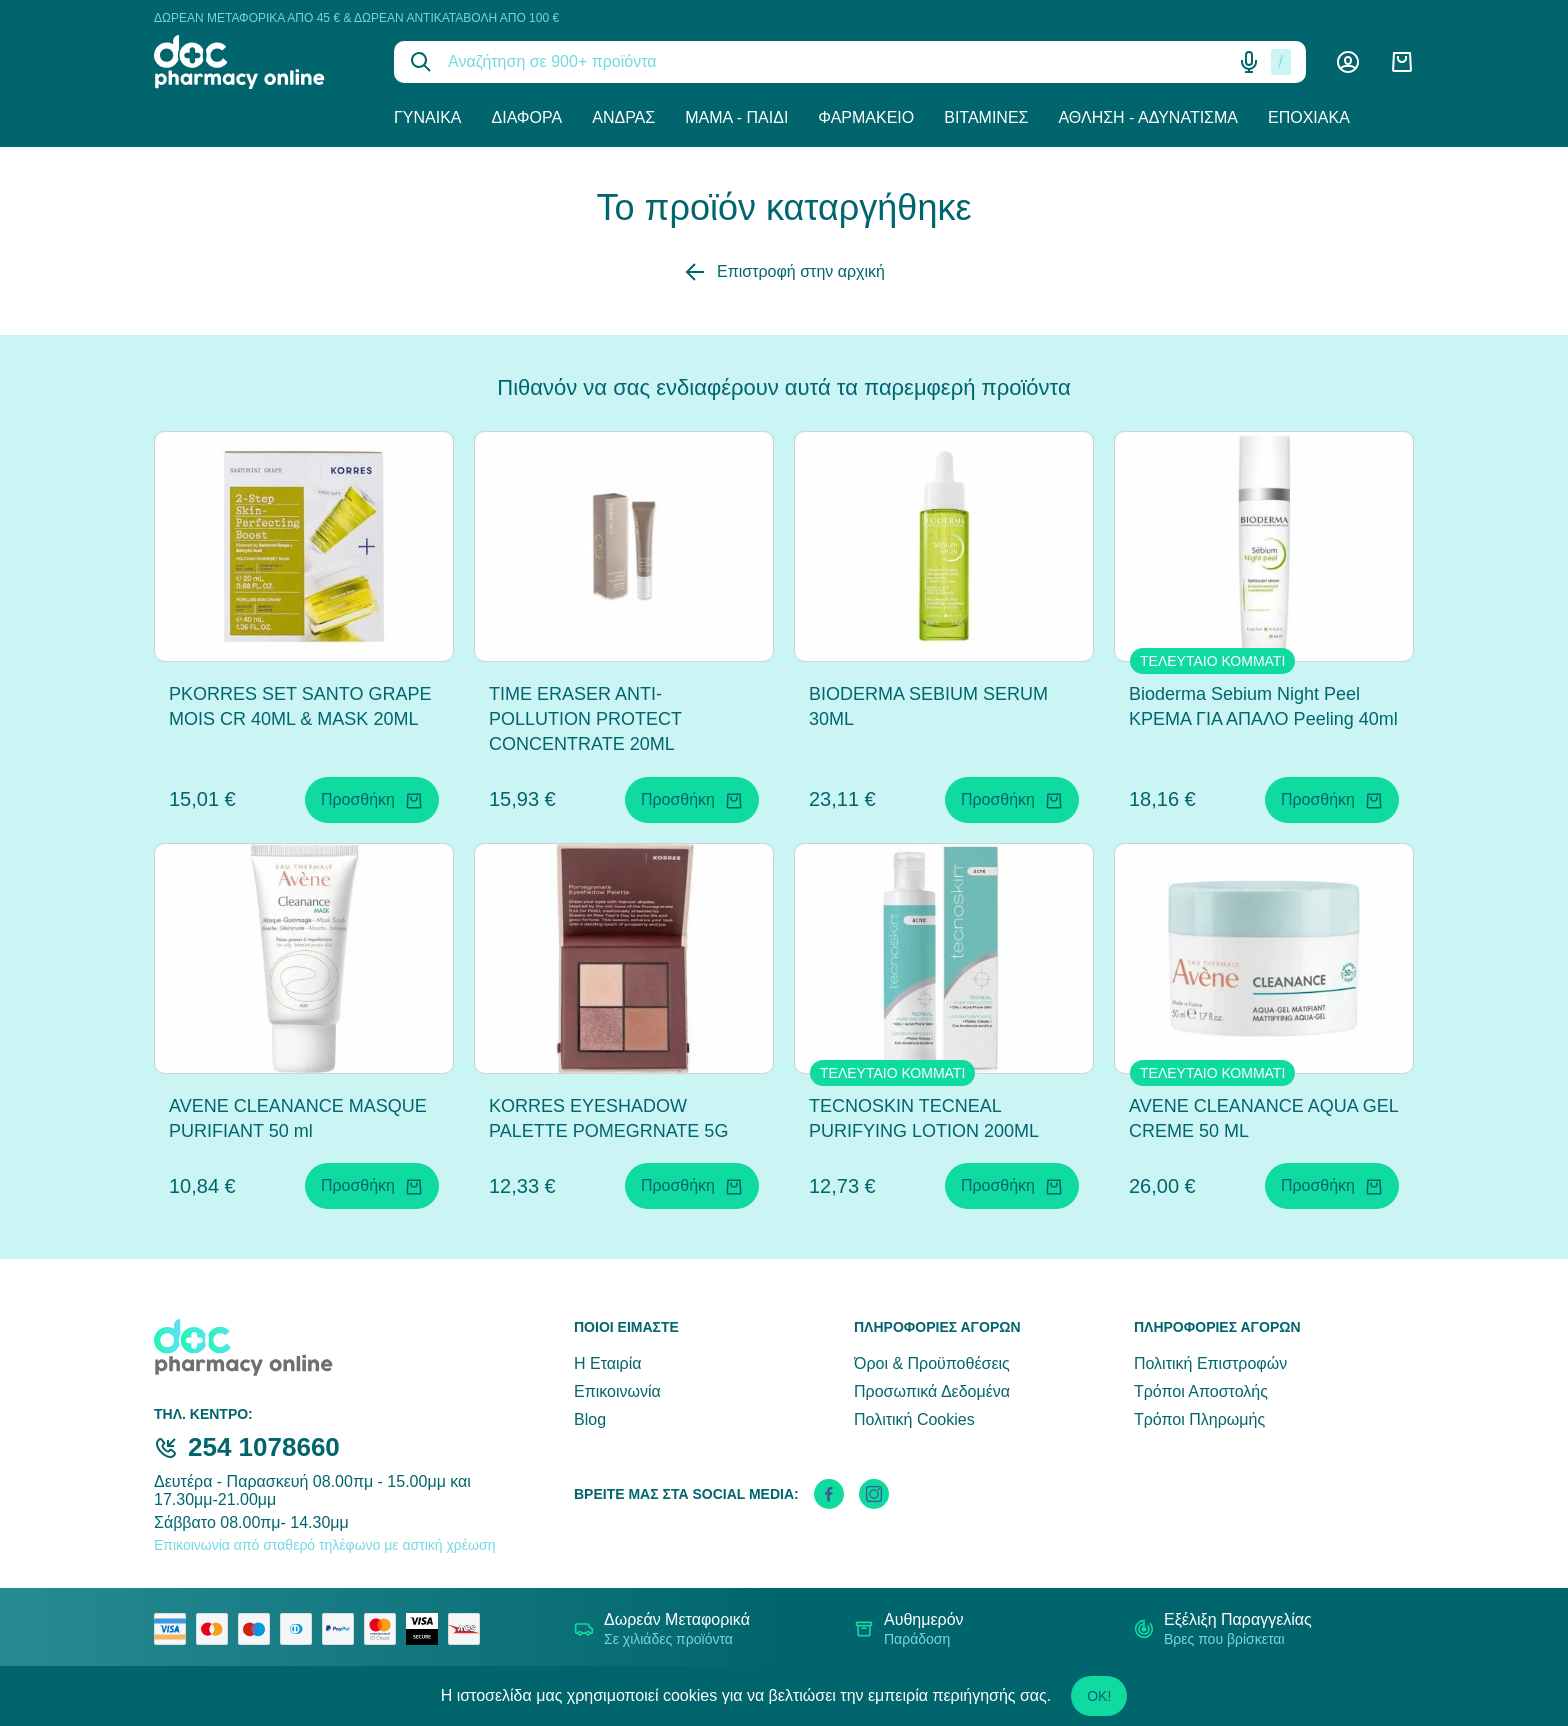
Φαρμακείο (866, 117)
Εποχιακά (1309, 117)
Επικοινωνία (617, 1391)
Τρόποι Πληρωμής (1199, 1419)
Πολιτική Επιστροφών (1210, 1363)
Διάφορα (527, 117)
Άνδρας (623, 117)
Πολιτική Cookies (914, 1419)
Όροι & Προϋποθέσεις (932, 1363)
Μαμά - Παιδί (736, 117)
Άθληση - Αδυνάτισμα (1148, 117)
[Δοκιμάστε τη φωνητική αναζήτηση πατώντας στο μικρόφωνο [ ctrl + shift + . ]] (1249, 62)
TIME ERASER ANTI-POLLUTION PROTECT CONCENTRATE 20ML (585, 719)
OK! (1099, 1696)
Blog (590, 1419)
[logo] (259, 62)
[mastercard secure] (385, 1629)
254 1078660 (264, 1447)
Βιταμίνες (986, 117)
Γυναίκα (428, 117)
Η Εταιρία (607, 1363)
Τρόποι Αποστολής (1201, 1391)
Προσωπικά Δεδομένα (932, 1391)
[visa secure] (427, 1629)
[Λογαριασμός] (1348, 62)
